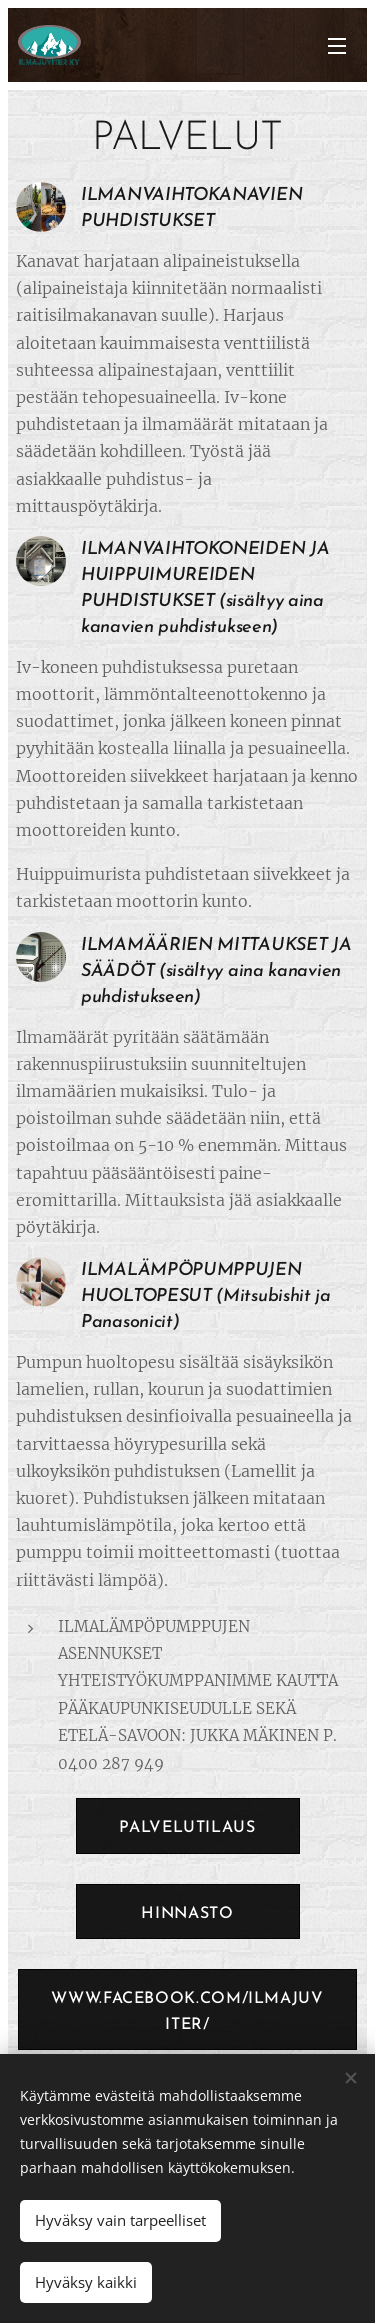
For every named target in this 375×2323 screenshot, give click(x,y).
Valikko (337, 46)
